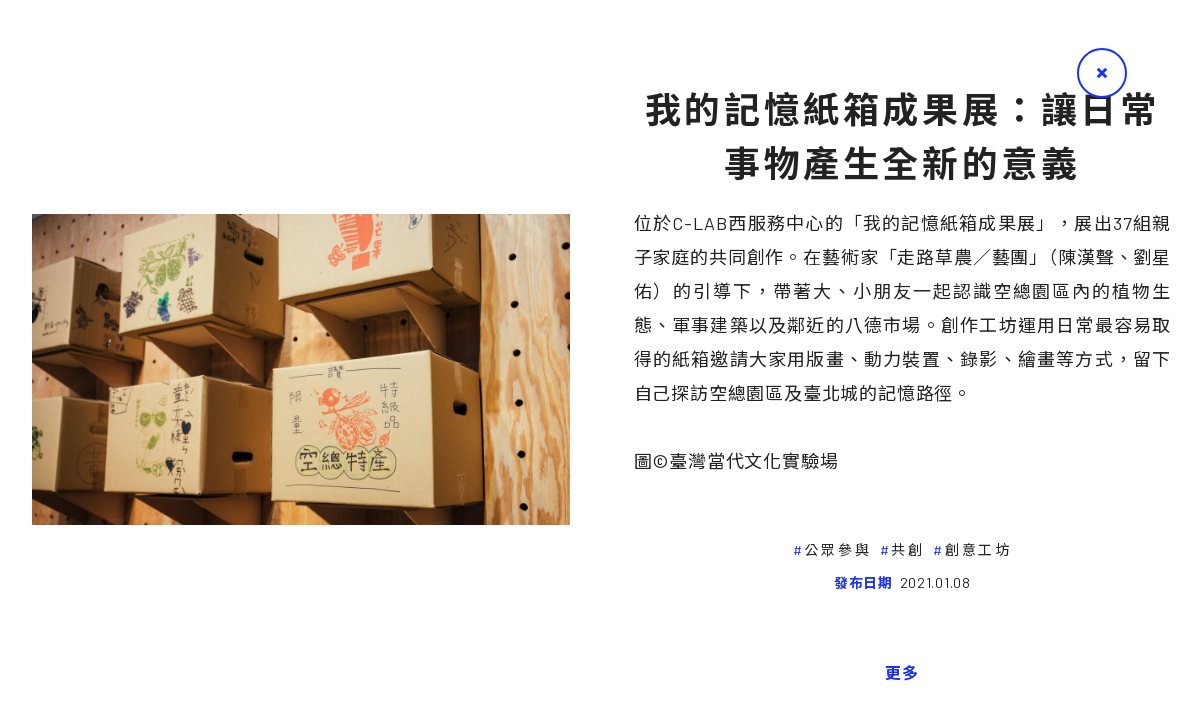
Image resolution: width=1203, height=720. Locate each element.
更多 (902, 672)
